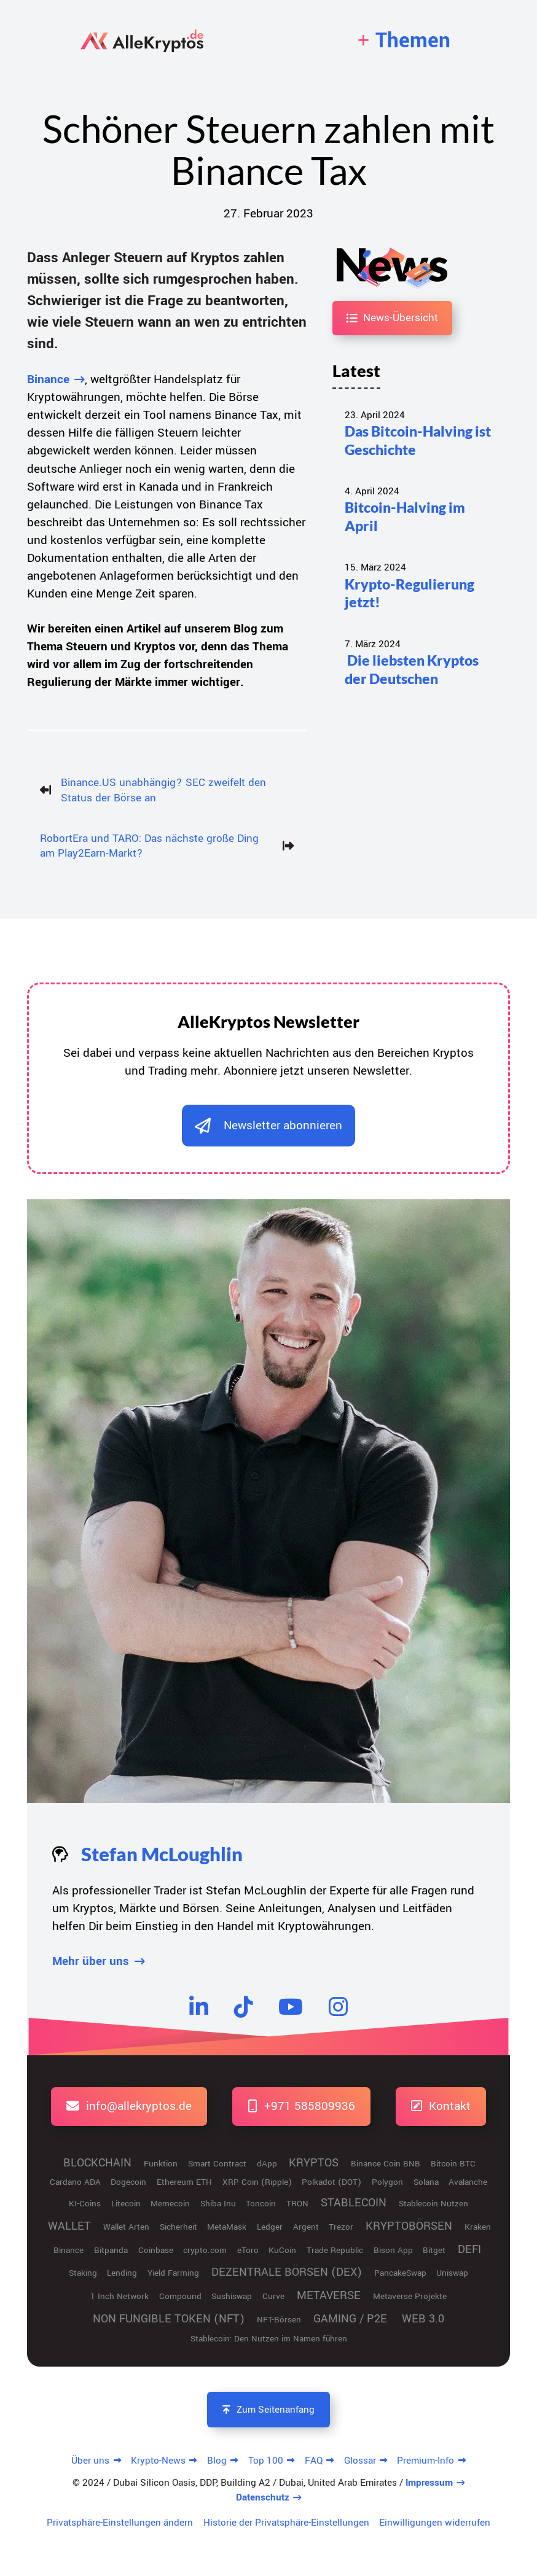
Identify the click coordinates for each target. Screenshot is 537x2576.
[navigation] (404, 41)
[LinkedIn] (199, 2006)
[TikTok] (243, 2006)
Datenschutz (262, 2497)
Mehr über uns (90, 1961)
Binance (48, 379)
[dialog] (268, 1125)
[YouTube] (291, 2006)
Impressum (429, 2482)
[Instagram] (338, 2006)
